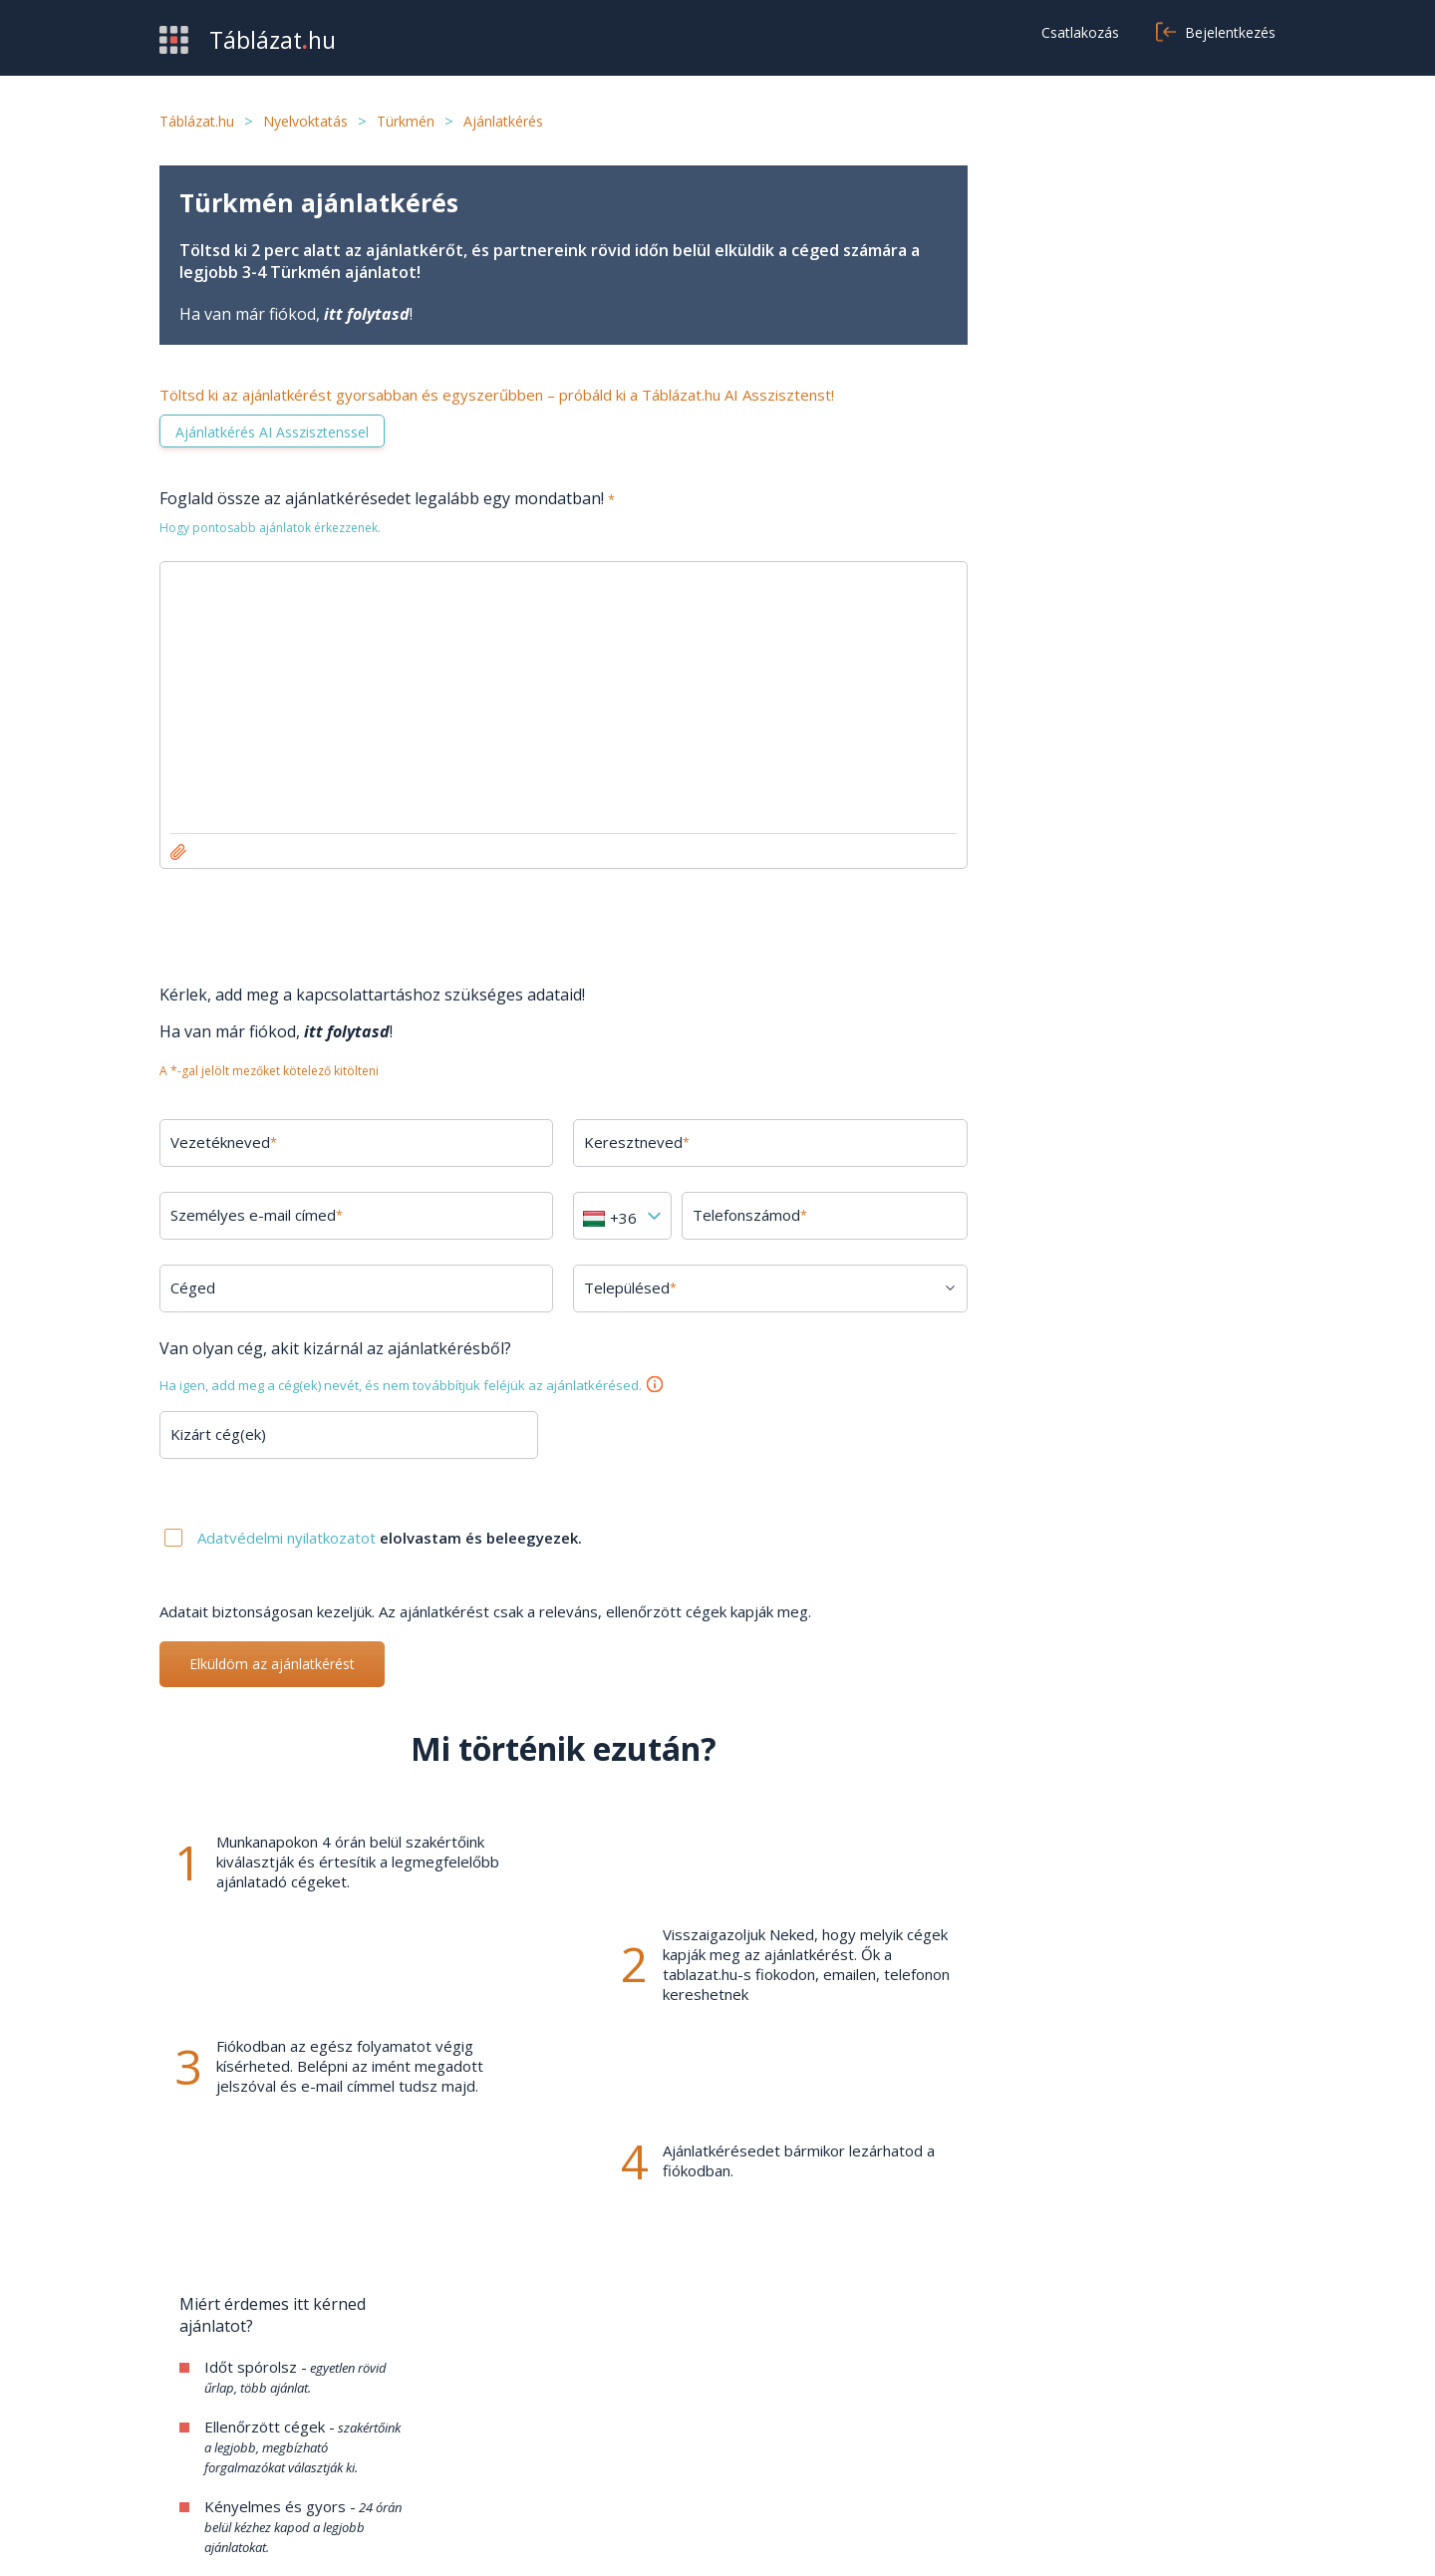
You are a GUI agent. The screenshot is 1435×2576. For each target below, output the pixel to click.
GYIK (558, 2392)
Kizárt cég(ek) (218, 1434)
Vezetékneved (223, 1142)
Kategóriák (196, 2451)
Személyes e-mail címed (256, 1215)
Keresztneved (637, 1142)
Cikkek (562, 2451)
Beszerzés (196, 2392)
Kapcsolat (575, 2422)
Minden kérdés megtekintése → (1136, 1602)
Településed (630, 1287)
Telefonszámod (750, 1215)
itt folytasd (367, 314)
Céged (192, 1287)
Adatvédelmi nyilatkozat (1136, 2536)
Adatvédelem (969, 2422)
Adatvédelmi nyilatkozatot (288, 1538)
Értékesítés (199, 2422)
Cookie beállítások (985, 2451)
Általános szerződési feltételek (1030, 2392)
